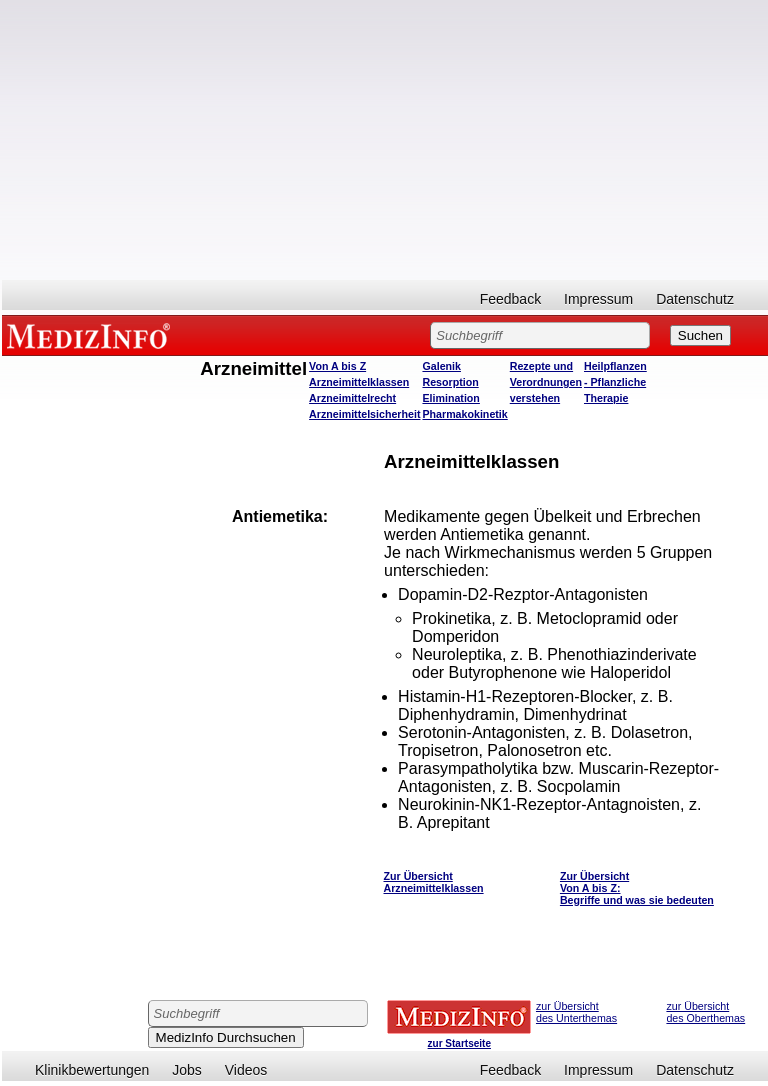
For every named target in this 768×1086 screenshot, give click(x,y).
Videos (246, 1070)
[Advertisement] (385, 140)
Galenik (441, 366)
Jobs (187, 1070)
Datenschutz (695, 299)
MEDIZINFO (92, 335)
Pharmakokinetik (464, 414)
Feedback (510, 299)
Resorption (450, 382)
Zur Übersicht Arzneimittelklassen (434, 882)
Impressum (598, 299)
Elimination (450, 398)
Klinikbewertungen (92, 1070)
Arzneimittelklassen (359, 382)
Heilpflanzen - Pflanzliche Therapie (615, 382)
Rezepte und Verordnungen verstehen (546, 382)
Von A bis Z (337, 366)
